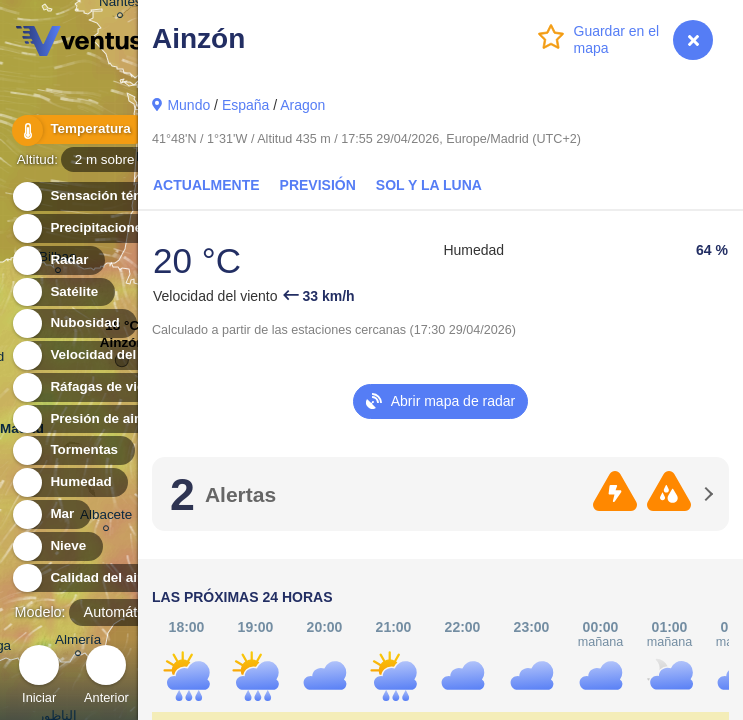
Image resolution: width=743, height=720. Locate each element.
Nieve (56, 546)
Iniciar (39, 677)
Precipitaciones (88, 228)
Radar (58, 260)
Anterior (106, 677)
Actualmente (206, 185)
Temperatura (79, 129)
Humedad (69, 482)
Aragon (302, 105)
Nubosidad (73, 323)
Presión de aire (87, 419)
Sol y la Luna (429, 185)
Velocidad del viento (103, 355)
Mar (50, 514)
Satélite (62, 292)
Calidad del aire (88, 578)
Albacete (106, 517)
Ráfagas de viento (96, 387)
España (245, 105)
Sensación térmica (98, 196)
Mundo (188, 105)
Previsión (318, 185)
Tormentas (72, 450)
